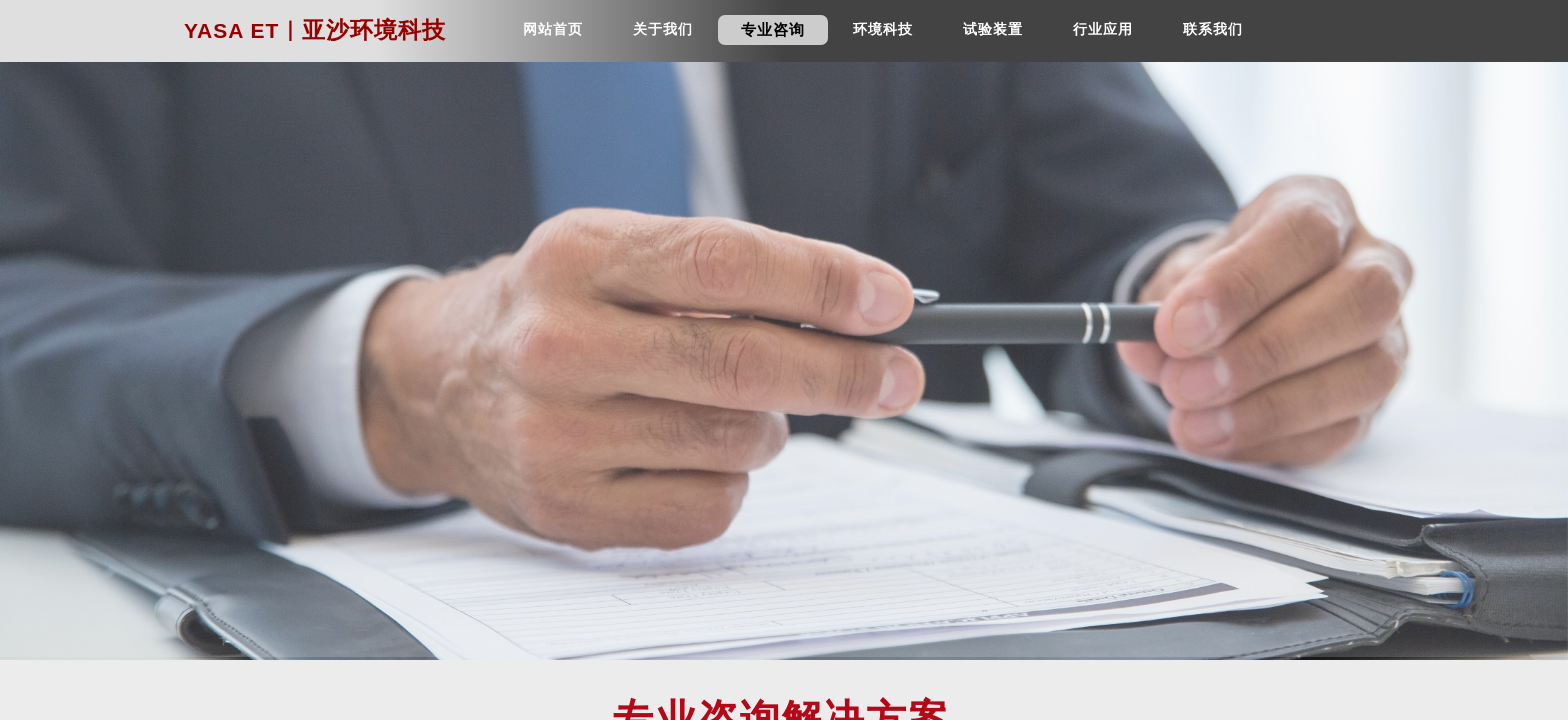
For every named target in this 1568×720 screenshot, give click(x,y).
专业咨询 (773, 30)
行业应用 (1103, 29)
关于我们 (663, 29)
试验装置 (993, 29)
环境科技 (883, 29)
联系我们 (1213, 29)
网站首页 (553, 29)
